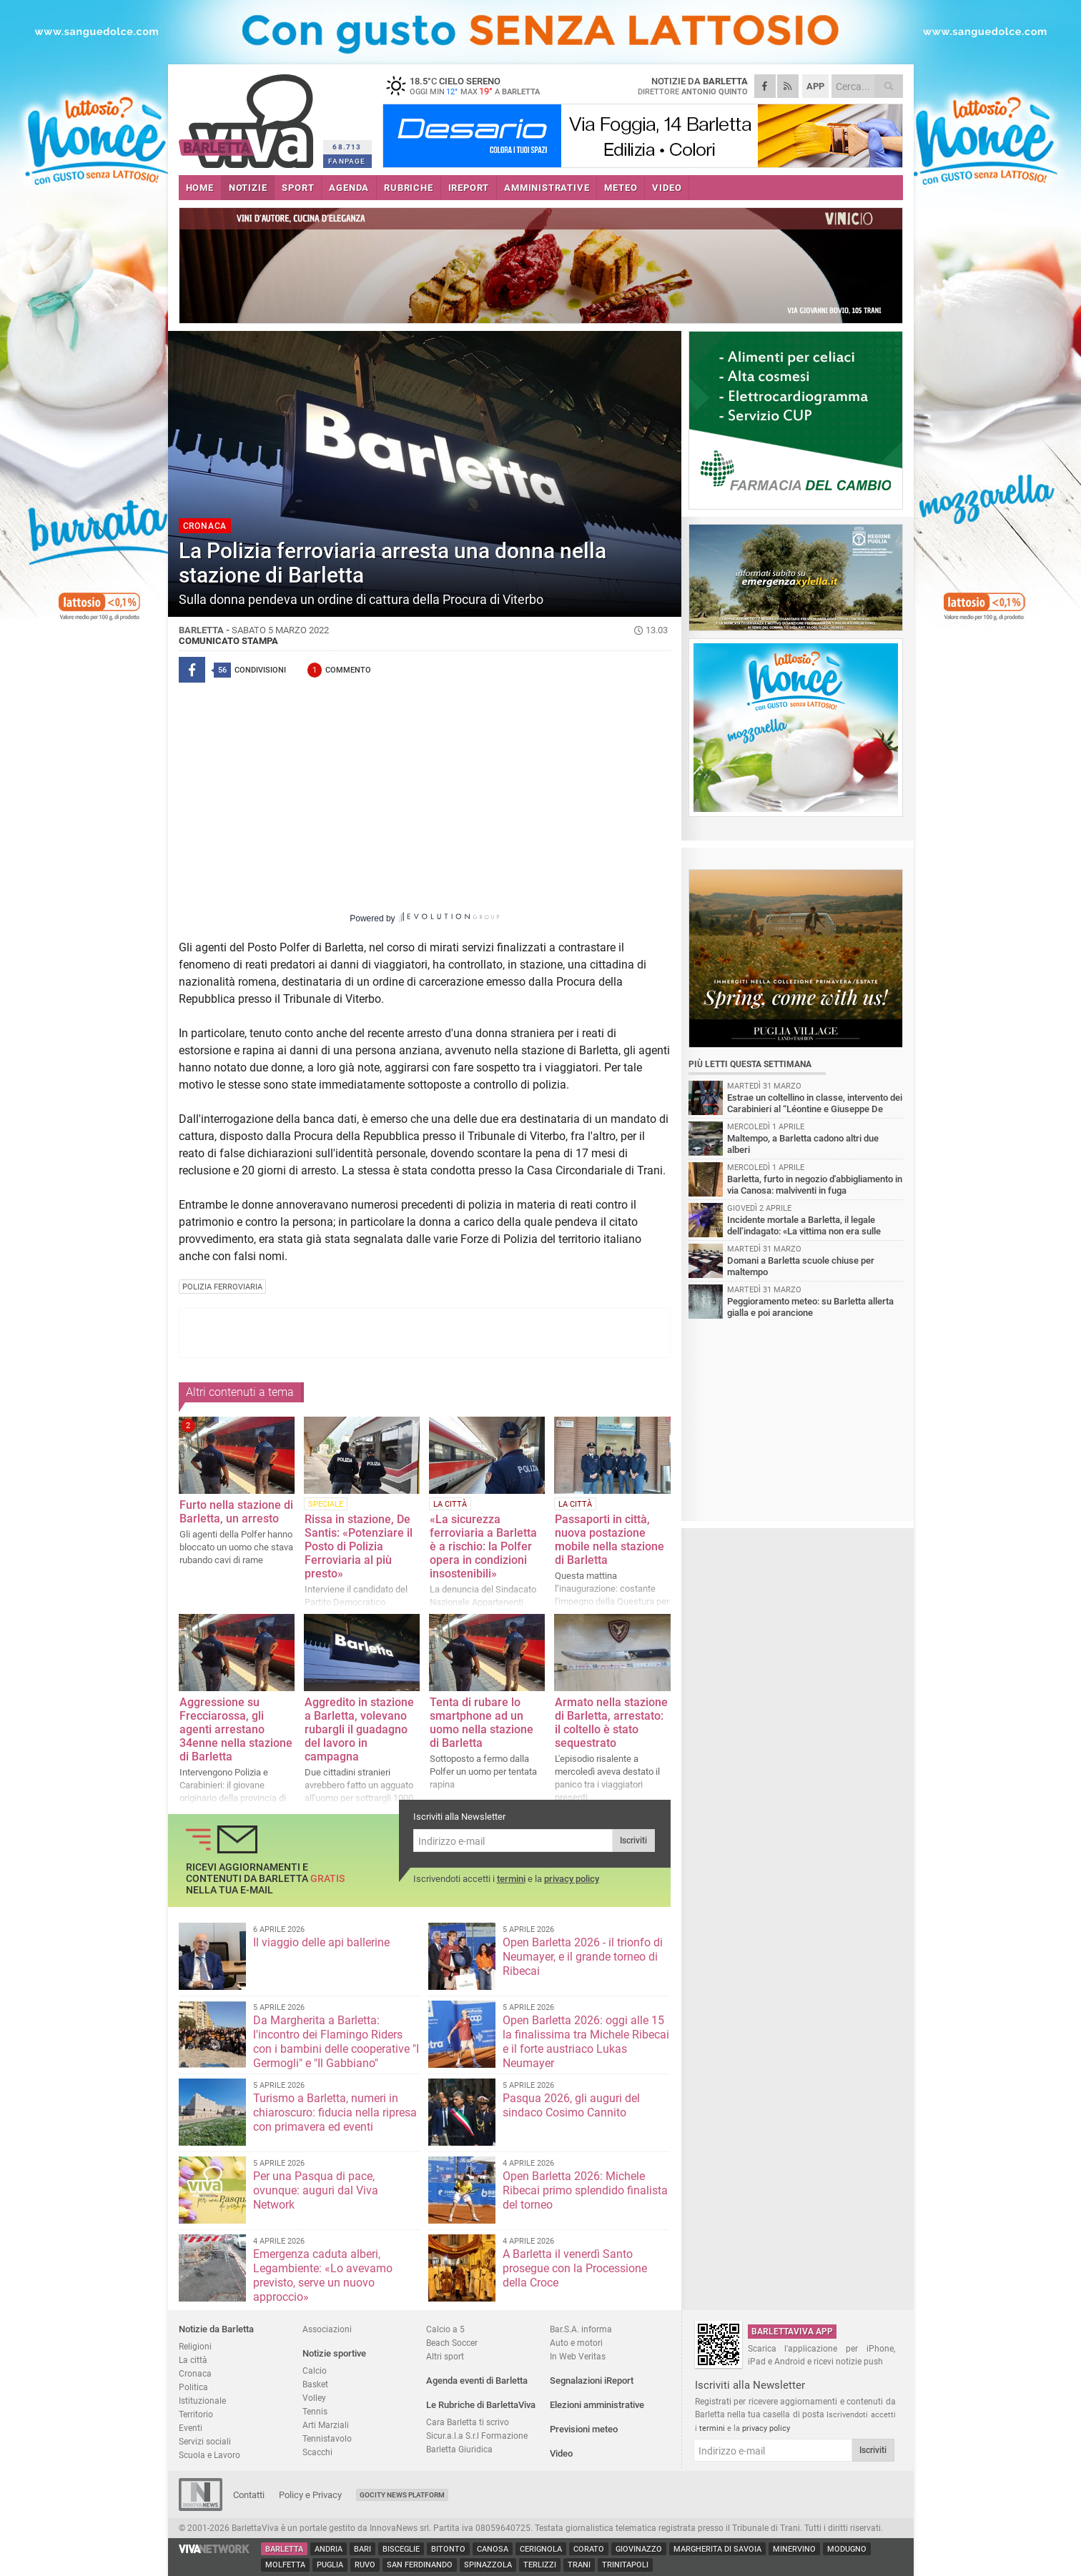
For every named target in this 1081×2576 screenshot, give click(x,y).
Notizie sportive (334, 2353)
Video (561, 2453)
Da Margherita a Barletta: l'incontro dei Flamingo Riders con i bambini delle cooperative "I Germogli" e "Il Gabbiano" (336, 2041)
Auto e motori (576, 2342)
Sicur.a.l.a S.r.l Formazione (477, 2435)
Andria (328, 2549)
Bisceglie (401, 2549)
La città (193, 2359)
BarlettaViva (248, 116)
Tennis (314, 2411)
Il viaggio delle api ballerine (321, 1942)
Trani (579, 2565)
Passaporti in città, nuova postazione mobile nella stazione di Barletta (609, 1539)
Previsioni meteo (584, 2429)
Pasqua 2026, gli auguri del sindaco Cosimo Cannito (571, 2105)
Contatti (249, 2495)
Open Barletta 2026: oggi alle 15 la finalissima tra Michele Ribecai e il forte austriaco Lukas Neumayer (586, 2041)
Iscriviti (633, 1841)
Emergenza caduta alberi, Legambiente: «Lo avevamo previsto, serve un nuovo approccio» (323, 2275)
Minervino (794, 2549)
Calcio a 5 (445, 2329)
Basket (315, 2384)
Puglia (330, 2565)
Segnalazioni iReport (591, 2380)
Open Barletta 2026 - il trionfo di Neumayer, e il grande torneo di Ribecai (583, 1957)
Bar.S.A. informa (581, 2329)
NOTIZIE (248, 187)
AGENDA (349, 187)
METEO (620, 187)
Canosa (492, 2549)
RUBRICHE (408, 187)
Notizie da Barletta (216, 2329)
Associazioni (327, 2329)
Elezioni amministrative (597, 2404)
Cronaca (195, 2373)
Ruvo (365, 2565)
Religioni (195, 2346)
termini (511, 1878)
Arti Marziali (325, 2424)
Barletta (284, 2549)
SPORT (298, 187)
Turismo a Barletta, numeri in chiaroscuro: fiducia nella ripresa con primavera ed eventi (335, 2112)
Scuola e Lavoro (209, 2454)
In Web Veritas (578, 2356)
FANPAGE (346, 161)
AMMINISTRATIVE (546, 187)
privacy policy (571, 1878)
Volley (314, 2397)
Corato (588, 2549)
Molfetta (285, 2565)
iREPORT (469, 187)
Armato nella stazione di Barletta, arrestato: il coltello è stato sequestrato (611, 1722)
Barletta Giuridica (459, 2449)
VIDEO (666, 187)
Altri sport (445, 2356)
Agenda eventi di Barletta (477, 2380)
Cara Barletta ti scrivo (467, 2422)
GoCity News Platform (402, 2495)
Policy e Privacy (310, 2495)
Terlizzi (539, 2565)
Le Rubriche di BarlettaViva (480, 2404)
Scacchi (317, 2452)
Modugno (847, 2549)
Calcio (314, 2370)
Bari (362, 2549)
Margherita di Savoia (717, 2549)
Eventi (190, 2427)
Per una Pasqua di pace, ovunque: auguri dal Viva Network (315, 2190)
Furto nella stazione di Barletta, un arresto (236, 1511)
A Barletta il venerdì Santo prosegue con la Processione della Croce (575, 2268)
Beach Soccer (452, 2342)
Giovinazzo (639, 2549)
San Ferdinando (420, 2565)
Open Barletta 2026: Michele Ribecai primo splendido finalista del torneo (585, 2190)
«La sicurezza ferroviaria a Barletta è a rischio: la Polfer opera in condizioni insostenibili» (483, 1546)
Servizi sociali (205, 2441)
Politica (193, 2387)
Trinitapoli (625, 2565)
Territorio (196, 2414)
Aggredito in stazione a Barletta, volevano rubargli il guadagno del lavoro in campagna (359, 1729)
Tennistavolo (327, 2438)
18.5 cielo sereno (471, 86)
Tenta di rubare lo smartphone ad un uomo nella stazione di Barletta (481, 1722)
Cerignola (541, 2549)
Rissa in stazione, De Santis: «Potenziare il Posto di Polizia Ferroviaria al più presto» (359, 1546)
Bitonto (448, 2549)
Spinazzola (488, 2565)
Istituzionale (202, 2400)
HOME (200, 187)
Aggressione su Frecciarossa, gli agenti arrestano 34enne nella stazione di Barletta (235, 1729)
